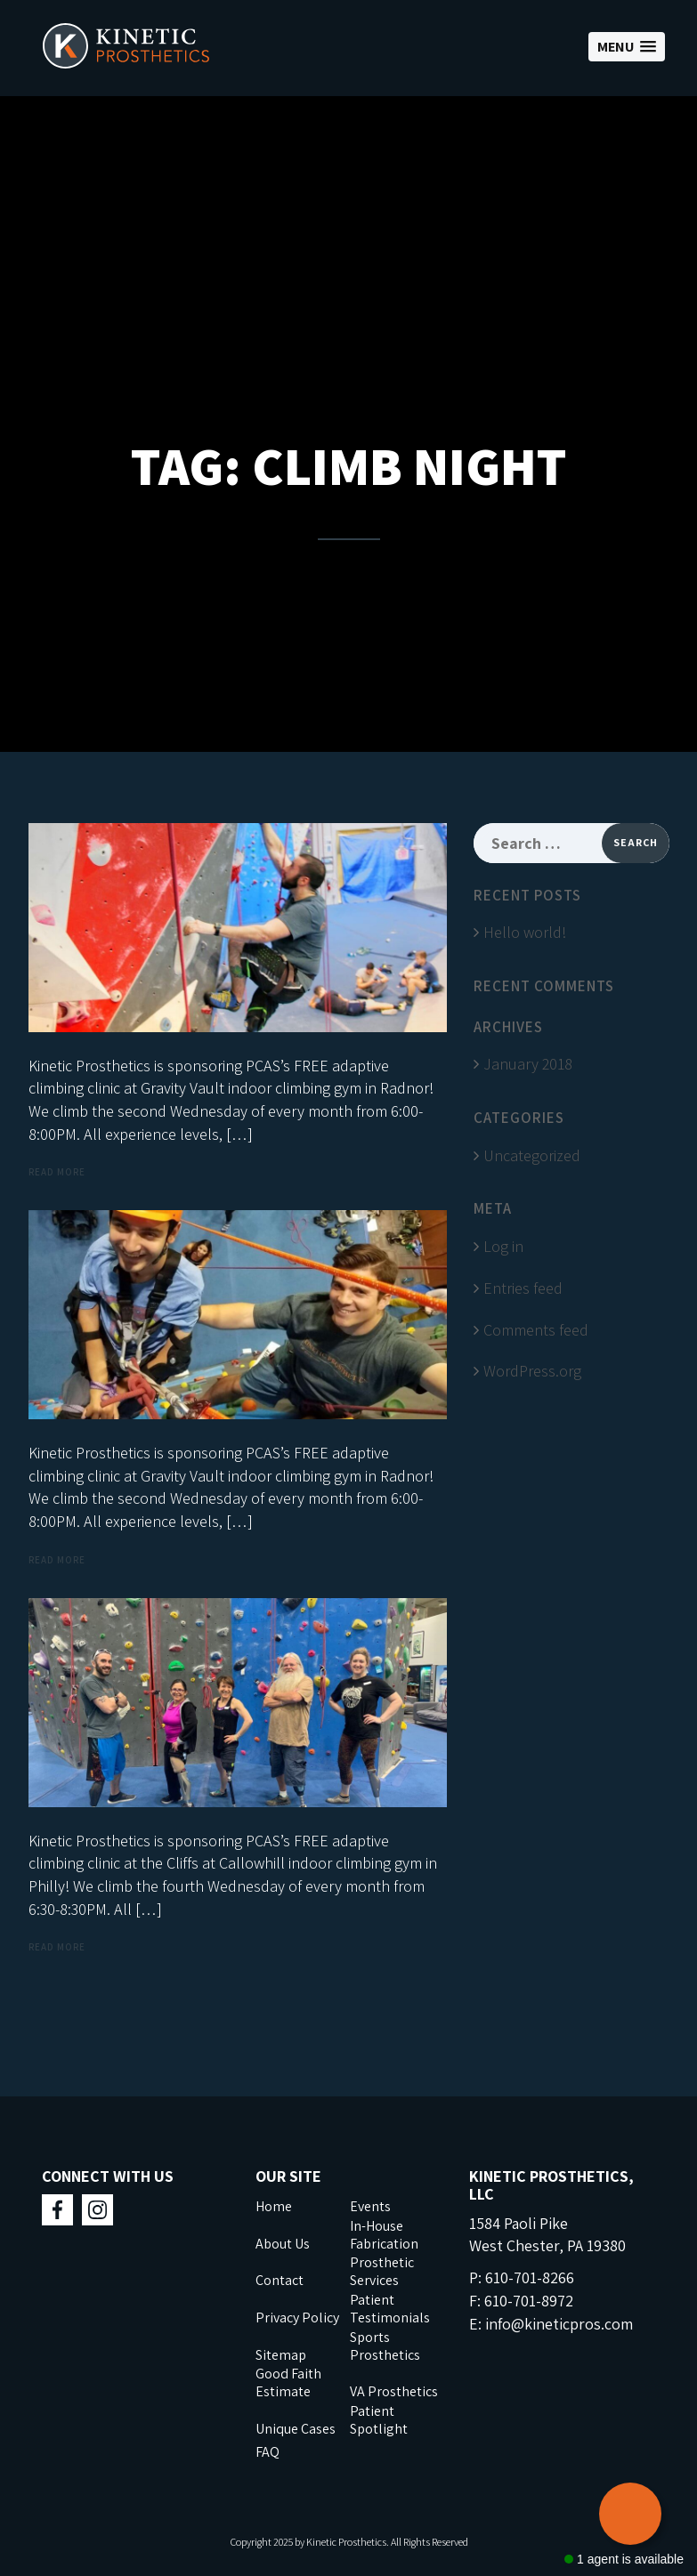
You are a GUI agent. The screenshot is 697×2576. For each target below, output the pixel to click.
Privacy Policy (297, 2317)
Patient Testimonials (390, 2308)
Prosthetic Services (382, 2271)
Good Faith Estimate (288, 2382)
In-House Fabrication (384, 2235)
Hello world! (524, 932)
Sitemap (280, 2355)
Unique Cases (295, 2428)
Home (273, 2206)
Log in (503, 1246)
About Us (282, 2243)
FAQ (267, 2452)
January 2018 (527, 1064)
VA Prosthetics (394, 2391)
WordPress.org (532, 1371)
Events (370, 2206)
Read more (56, 1172)
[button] (626, 46)
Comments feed (535, 1330)
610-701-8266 (529, 2277)
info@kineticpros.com (559, 2324)
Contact (279, 2280)
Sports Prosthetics (385, 2346)
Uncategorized (531, 1155)
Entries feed (523, 1288)
